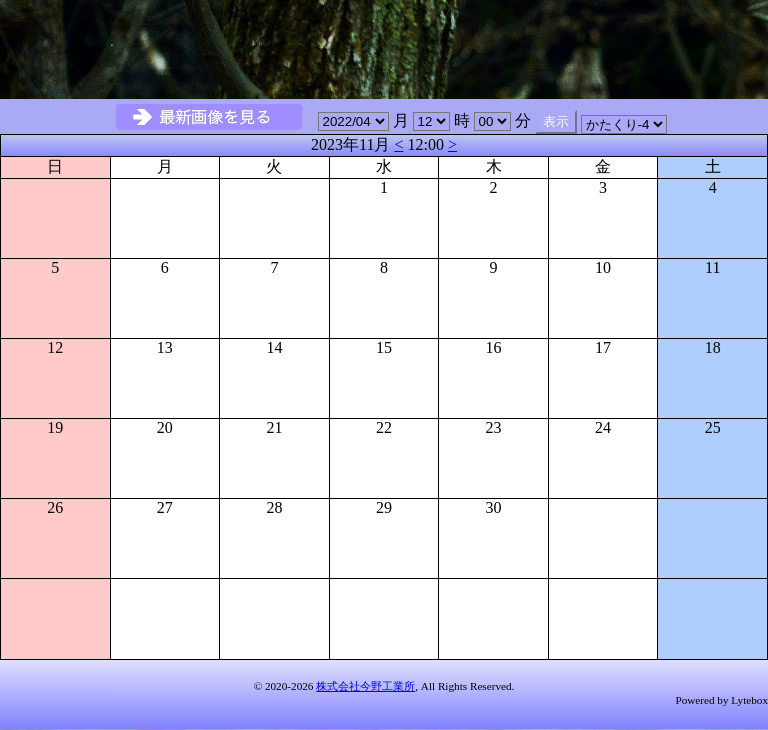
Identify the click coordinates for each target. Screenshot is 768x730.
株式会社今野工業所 (365, 686)
